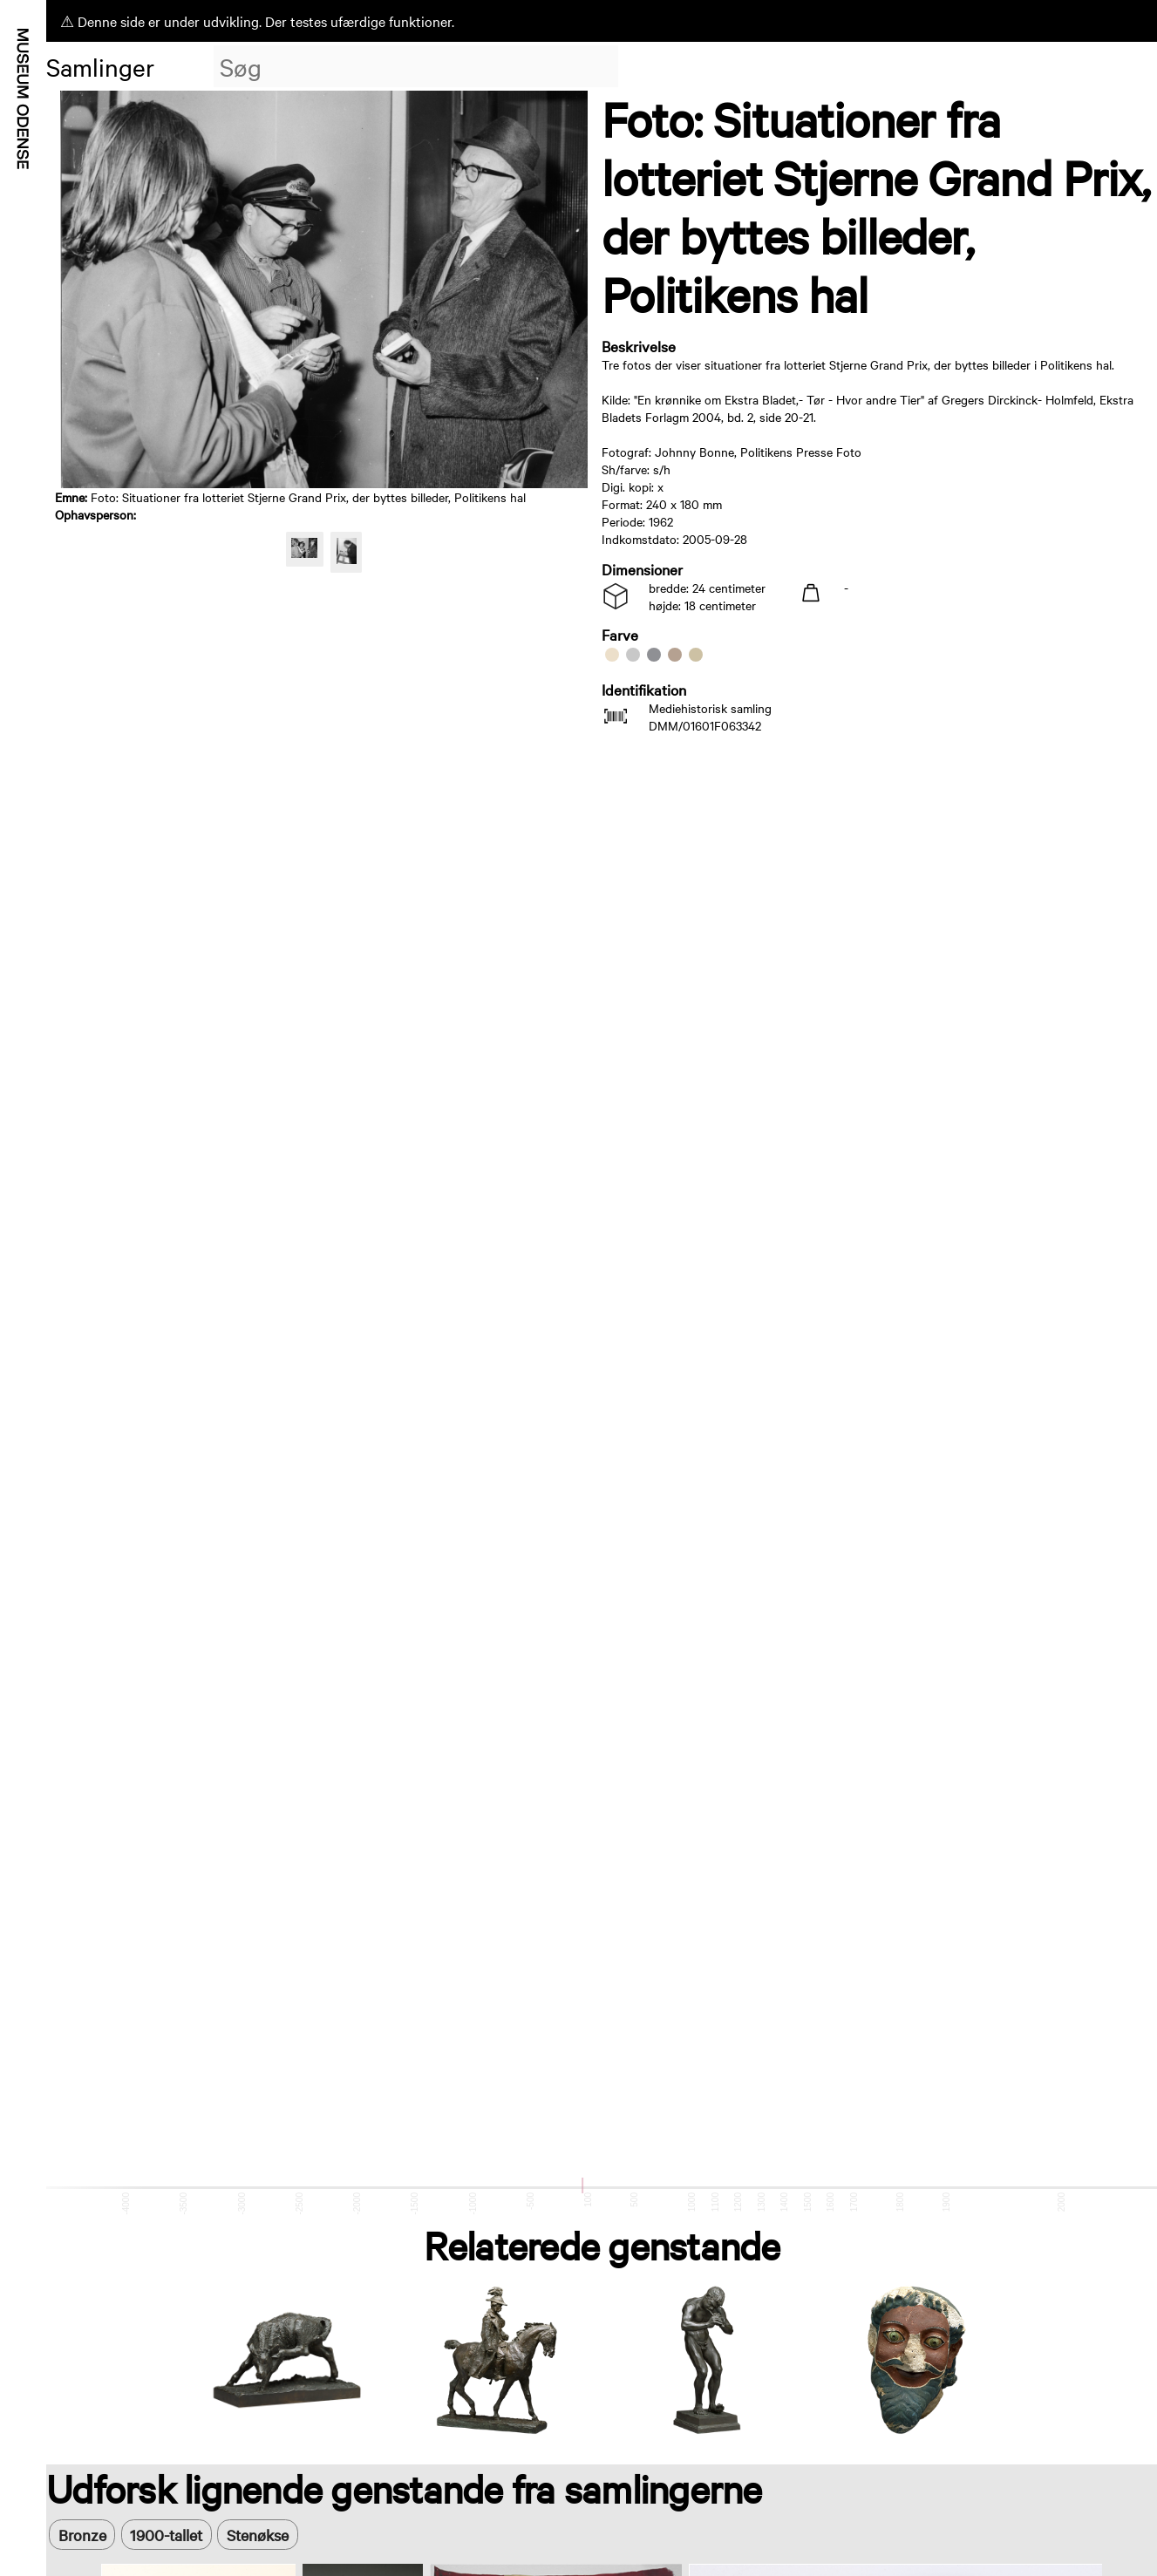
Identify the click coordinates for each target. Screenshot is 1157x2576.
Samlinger (100, 66)
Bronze (82, 2535)
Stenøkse (258, 2535)
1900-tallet (166, 2535)
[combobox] (416, 66)
